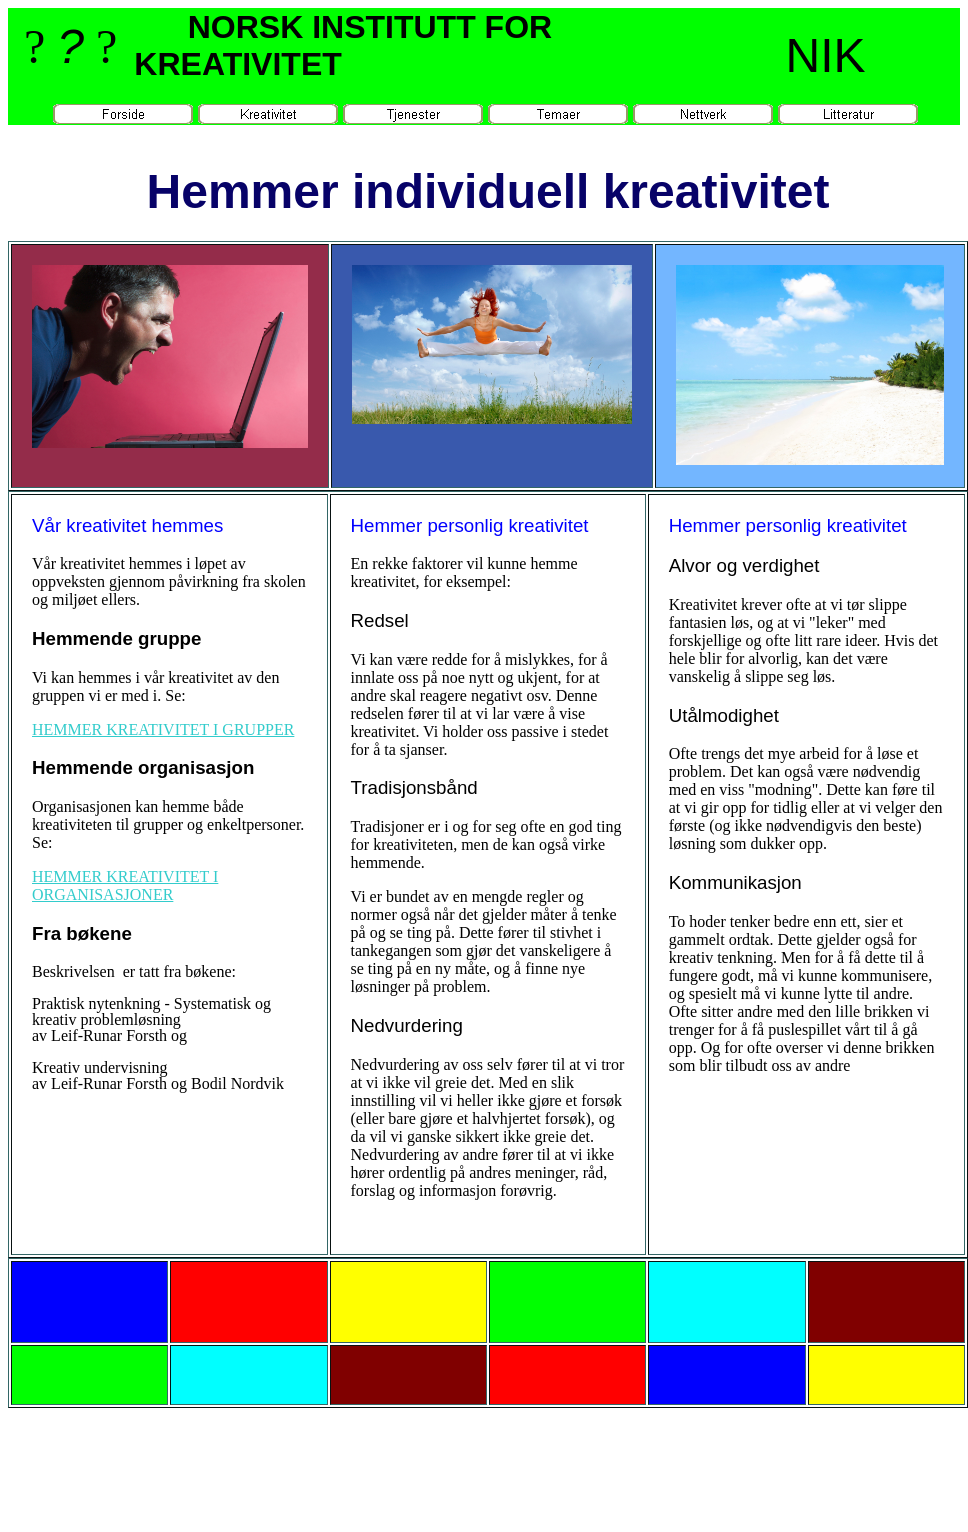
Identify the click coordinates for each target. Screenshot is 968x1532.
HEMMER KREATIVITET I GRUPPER (163, 729)
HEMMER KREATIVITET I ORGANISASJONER (125, 885)
